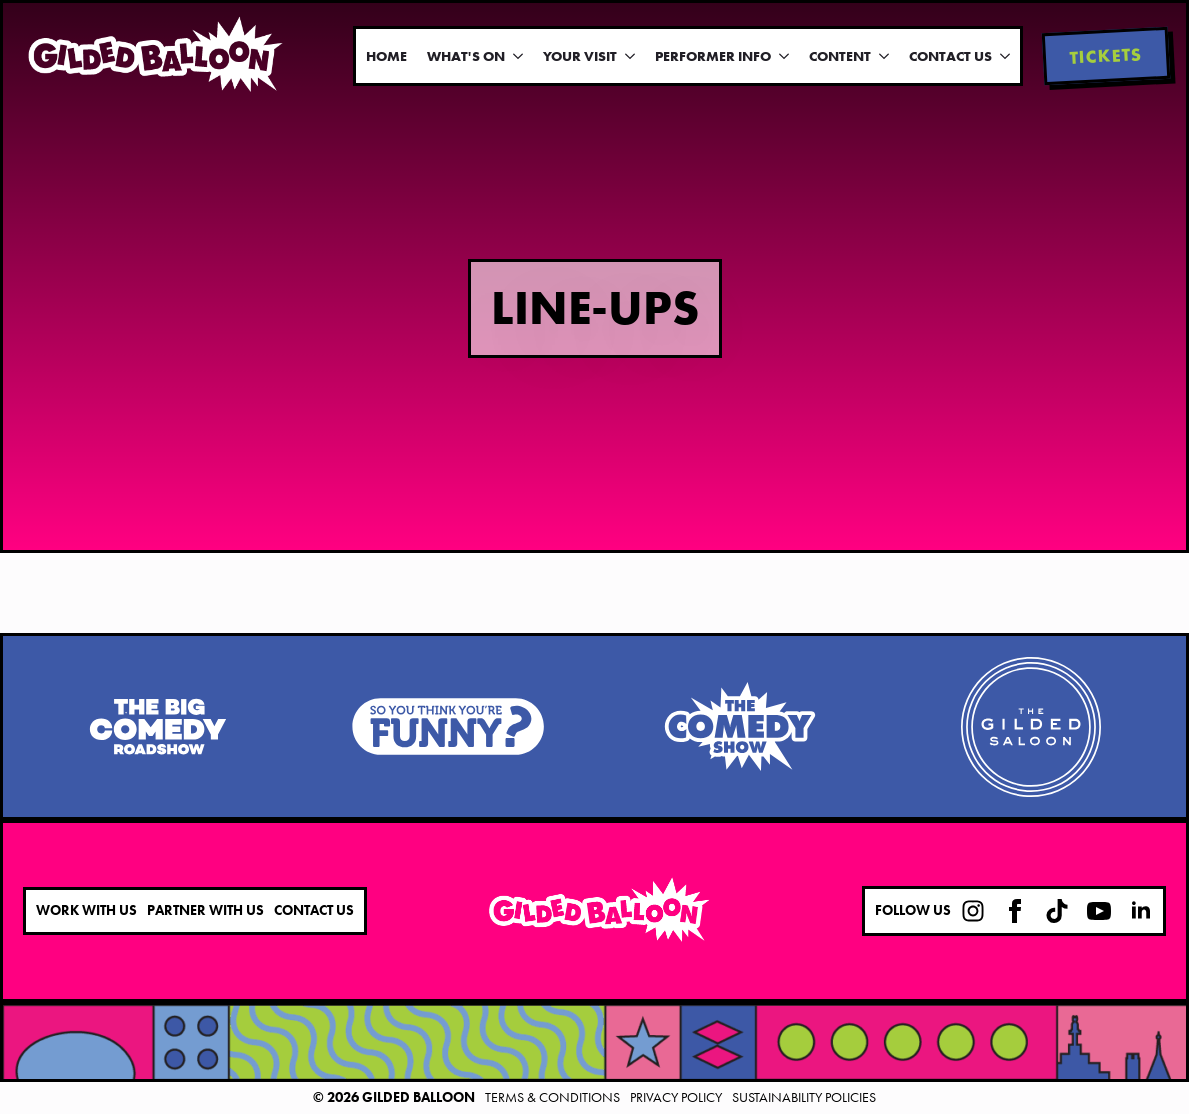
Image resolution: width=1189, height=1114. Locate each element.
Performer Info (713, 56)
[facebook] (1015, 911)
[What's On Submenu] (519, 56)
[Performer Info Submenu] (785, 56)
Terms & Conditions (552, 1097)
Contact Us (950, 56)
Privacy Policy (676, 1097)
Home (386, 56)
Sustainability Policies (804, 1097)
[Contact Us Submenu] (1006, 56)
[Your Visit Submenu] (631, 56)
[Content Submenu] (885, 56)
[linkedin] (1141, 911)
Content (840, 56)
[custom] (973, 911)
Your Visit (580, 56)
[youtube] (1099, 911)
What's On (466, 56)
